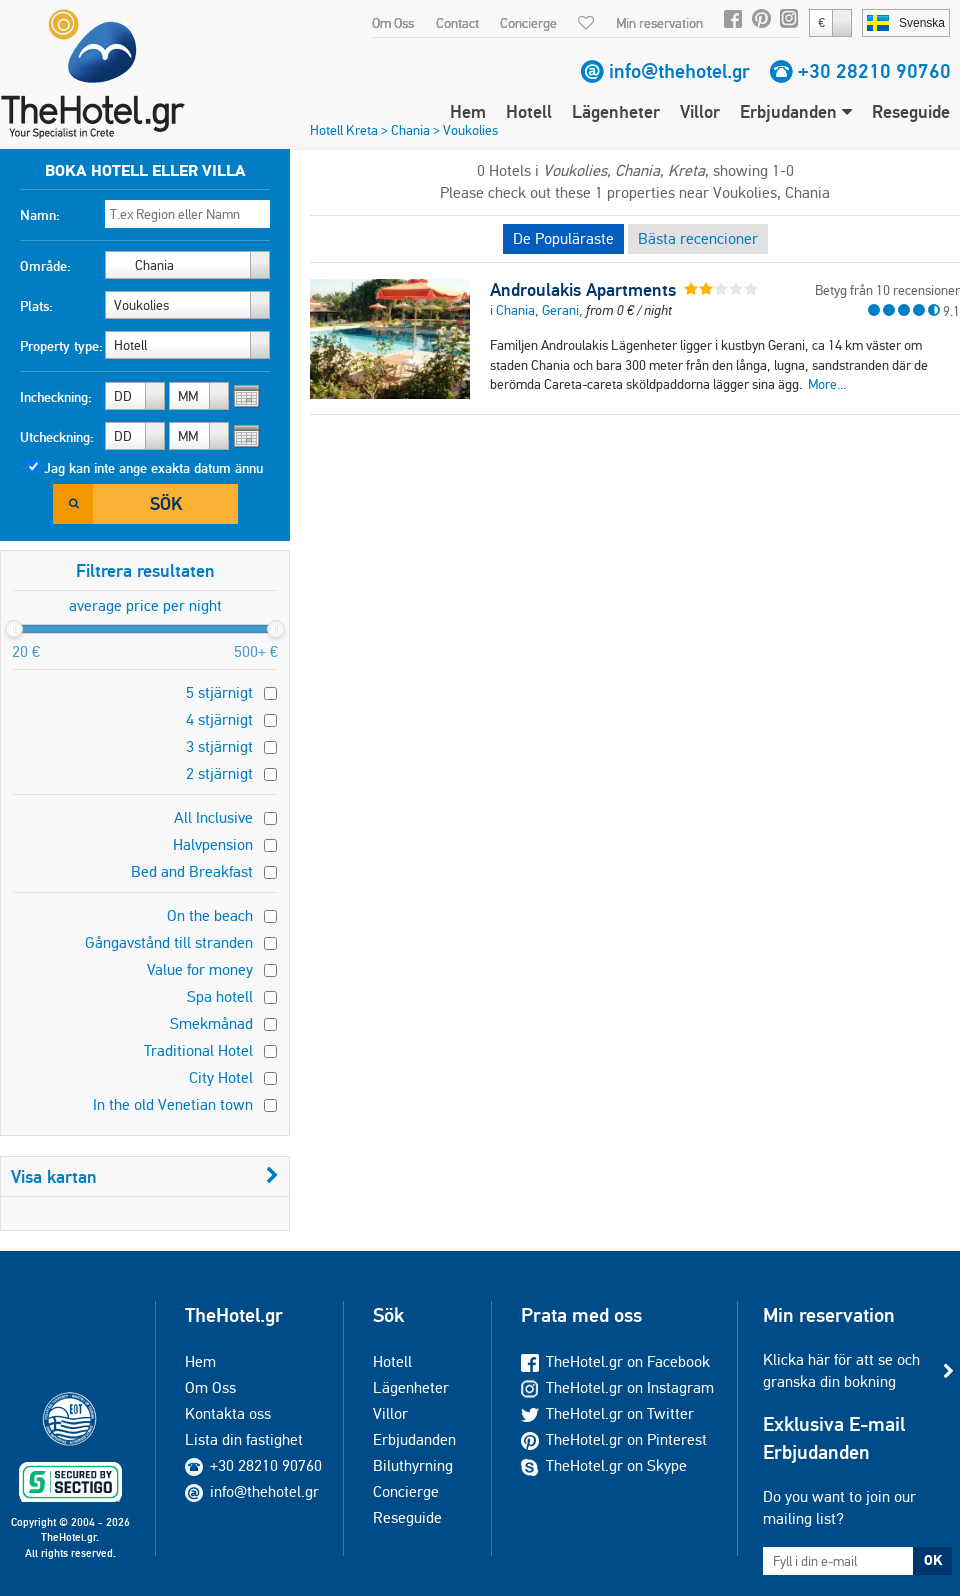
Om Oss (393, 23)
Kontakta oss (228, 1413)
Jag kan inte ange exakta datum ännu (153, 468)
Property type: (61, 346)
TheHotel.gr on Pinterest (614, 1439)
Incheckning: (56, 397)
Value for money (200, 969)
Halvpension (213, 844)
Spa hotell (220, 996)
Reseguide (911, 111)
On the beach (210, 915)
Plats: (36, 306)
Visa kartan (145, 1176)
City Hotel (221, 1077)
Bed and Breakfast (192, 871)
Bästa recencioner (698, 238)
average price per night (145, 605)
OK (933, 1560)
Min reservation (659, 23)
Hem (468, 111)
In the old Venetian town (173, 1104)
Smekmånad (211, 1023)
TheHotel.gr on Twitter (607, 1413)
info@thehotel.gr (679, 71)
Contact (457, 23)
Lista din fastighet (244, 1439)
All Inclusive (213, 817)
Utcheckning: (57, 437)
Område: (45, 266)
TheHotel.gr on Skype (604, 1465)
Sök (166, 503)
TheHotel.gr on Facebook (615, 1361)
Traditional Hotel (198, 1050)
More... (827, 384)
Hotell (529, 111)
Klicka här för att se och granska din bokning (841, 1370)
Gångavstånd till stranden (169, 942)
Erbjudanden (796, 111)
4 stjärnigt (219, 719)
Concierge (528, 23)
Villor (700, 111)
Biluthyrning (413, 1465)
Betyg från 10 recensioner (887, 290)
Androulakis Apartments (583, 290)
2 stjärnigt (219, 773)
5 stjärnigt (219, 692)
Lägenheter (616, 111)
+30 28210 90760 (874, 71)
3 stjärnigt (219, 746)
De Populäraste (563, 238)
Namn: (40, 215)
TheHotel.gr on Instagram (617, 1387)
